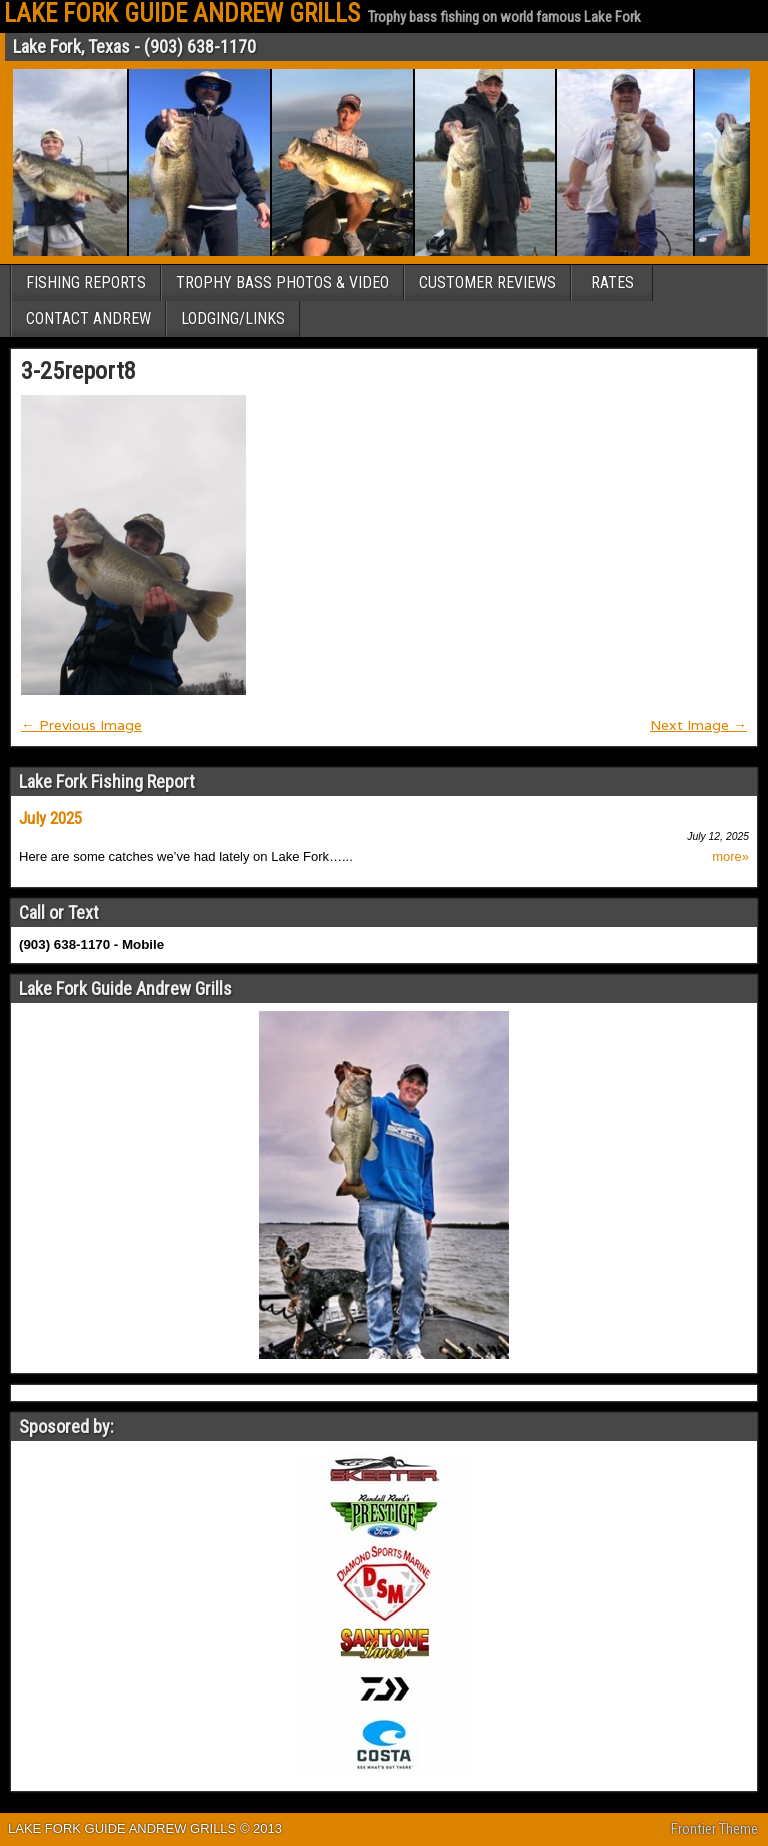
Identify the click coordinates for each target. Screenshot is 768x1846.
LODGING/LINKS (233, 318)
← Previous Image (81, 725)
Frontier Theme (714, 1829)
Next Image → (698, 725)
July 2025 (50, 818)
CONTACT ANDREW (88, 318)
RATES (612, 282)
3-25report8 (78, 371)
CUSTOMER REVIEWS (487, 282)
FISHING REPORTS (86, 282)
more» (730, 857)
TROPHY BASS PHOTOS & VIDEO (282, 282)
